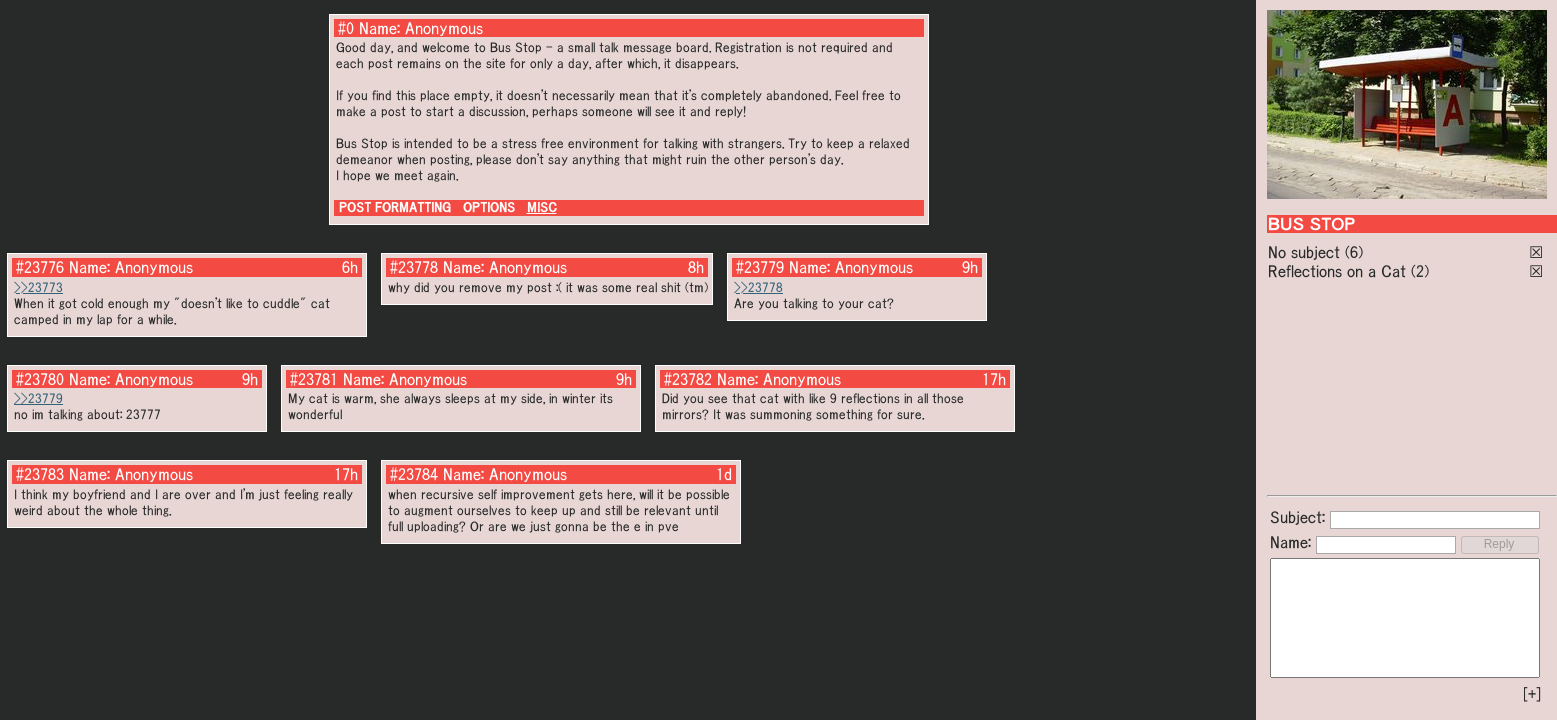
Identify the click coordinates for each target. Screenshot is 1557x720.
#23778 (414, 267)
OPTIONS (489, 207)
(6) (1354, 252)
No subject (1306, 252)
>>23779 (38, 398)
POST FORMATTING (395, 207)
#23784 (414, 474)
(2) (1420, 271)
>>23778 (758, 287)
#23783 (40, 474)
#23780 (40, 379)
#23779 (760, 267)
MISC (542, 207)
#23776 (40, 267)
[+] (1532, 694)
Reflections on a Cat (1337, 271)
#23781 (314, 379)
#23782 (688, 379)
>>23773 (38, 287)
